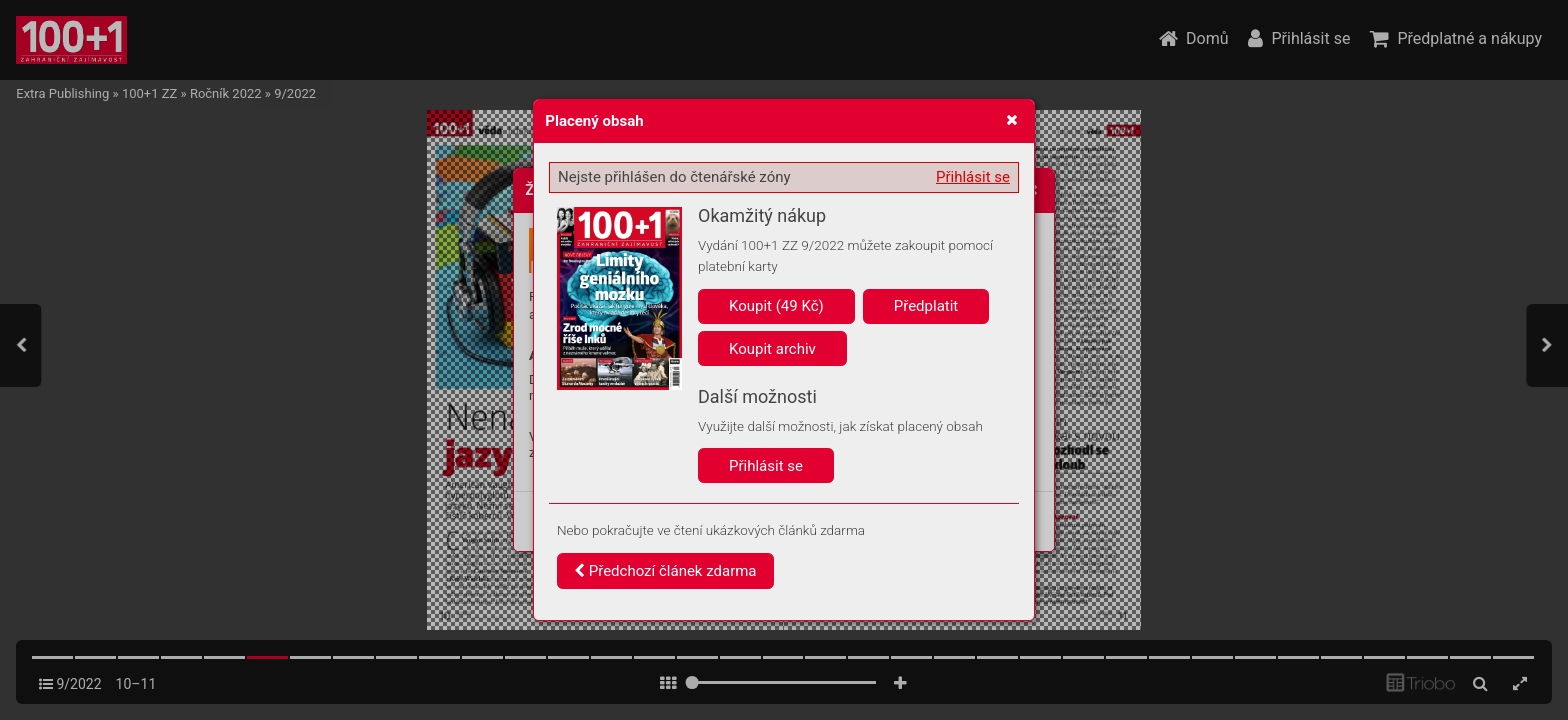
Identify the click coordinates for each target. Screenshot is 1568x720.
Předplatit (926, 306)
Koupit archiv (772, 349)
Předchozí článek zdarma (665, 571)
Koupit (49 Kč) (776, 306)
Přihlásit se (973, 177)
